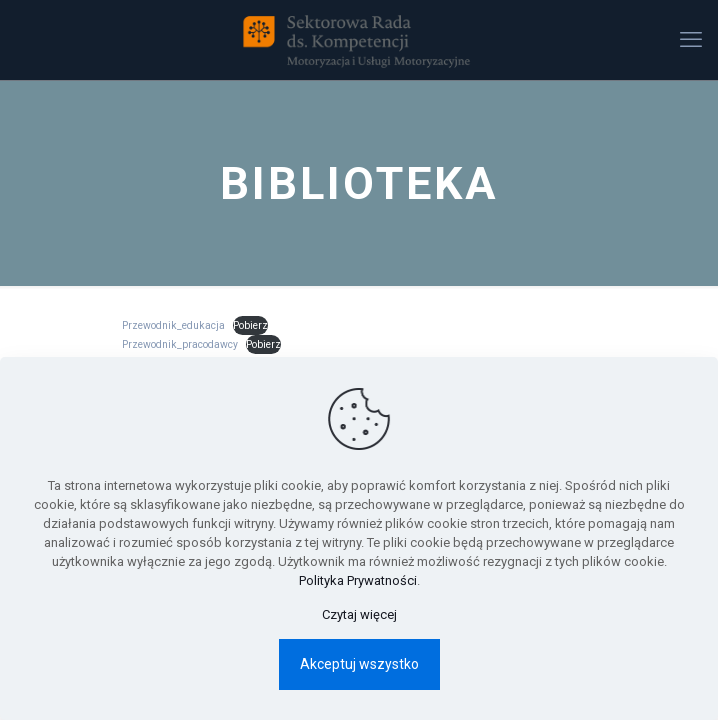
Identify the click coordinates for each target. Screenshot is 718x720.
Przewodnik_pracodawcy (180, 344)
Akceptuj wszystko (359, 664)
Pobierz (250, 325)
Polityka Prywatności (358, 580)
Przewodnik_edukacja (173, 325)
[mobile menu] (691, 40)
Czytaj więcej (359, 614)
